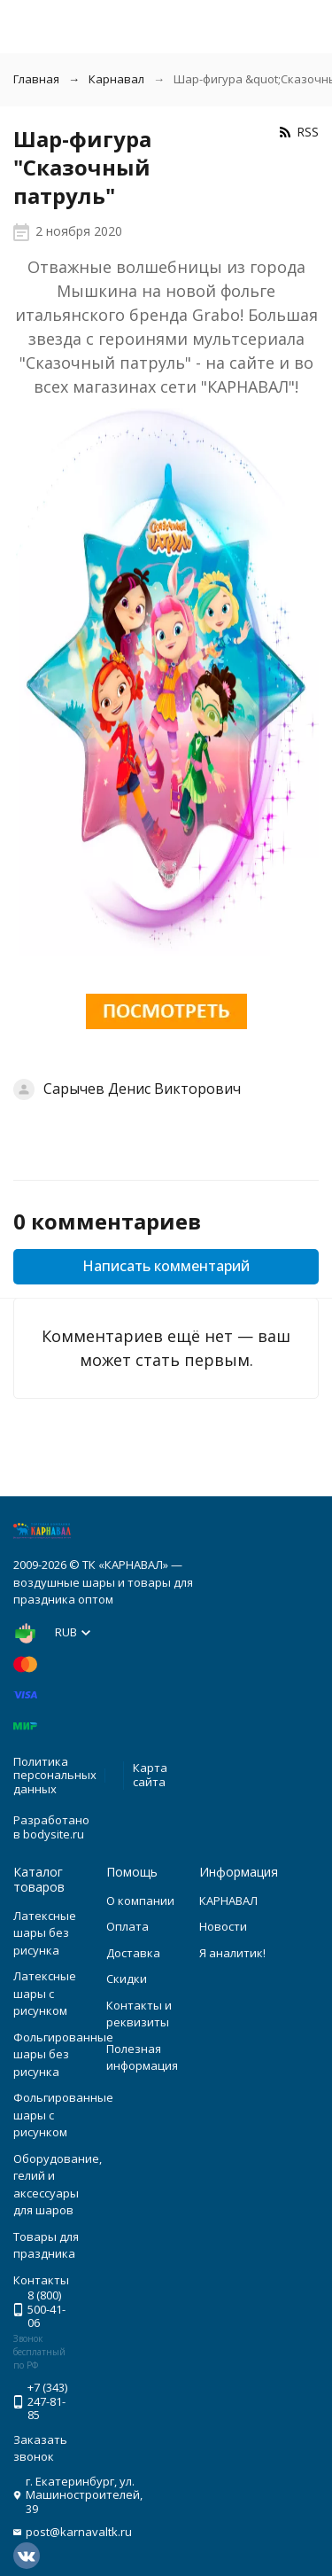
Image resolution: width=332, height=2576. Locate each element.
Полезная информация (142, 2057)
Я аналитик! (232, 1953)
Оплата (127, 1926)
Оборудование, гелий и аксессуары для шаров (57, 2185)
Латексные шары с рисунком (44, 1993)
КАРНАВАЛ (228, 1901)
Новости (223, 1926)
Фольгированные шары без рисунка (63, 2054)
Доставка (133, 1953)
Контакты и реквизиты (139, 2014)
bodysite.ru (53, 1834)
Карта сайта (150, 1775)
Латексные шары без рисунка (44, 1933)
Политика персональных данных (55, 1775)
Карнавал (116, 79)
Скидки (126, 1979)
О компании (140, 1901)
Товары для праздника (46, 2245)
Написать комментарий (166, 1266)
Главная (36, 79)
